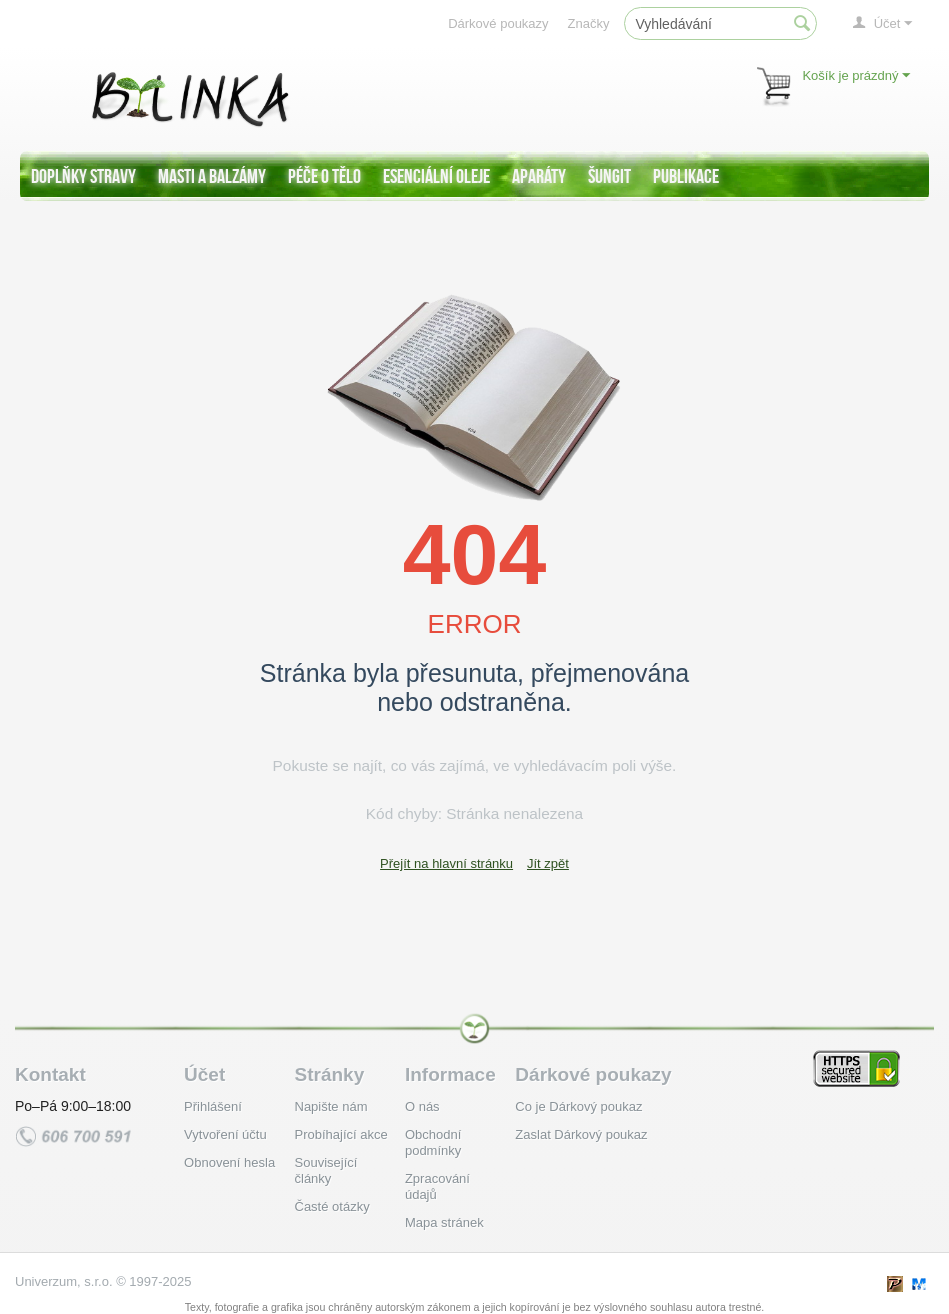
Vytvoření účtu (225, 1134)
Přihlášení (213, 1106)
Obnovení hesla (229, 1162)
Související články (326, 1170)
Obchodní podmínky (433, 1142)
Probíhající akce (341, 1134)
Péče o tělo (324, 176)
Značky (589, 23)
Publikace (686, 176)
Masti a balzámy (212, 176)
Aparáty (539, 176)
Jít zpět (548, 863)
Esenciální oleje (436, 176)
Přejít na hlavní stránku (446, 863)
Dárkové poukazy (498, 23)
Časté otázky (332, 1206)
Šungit (609, 176)
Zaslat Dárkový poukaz (581, 1134)
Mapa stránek (444, 1222)
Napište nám (331, 1106)
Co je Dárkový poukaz (578, 1106)
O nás (422, 1106)
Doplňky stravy (83, 176)
